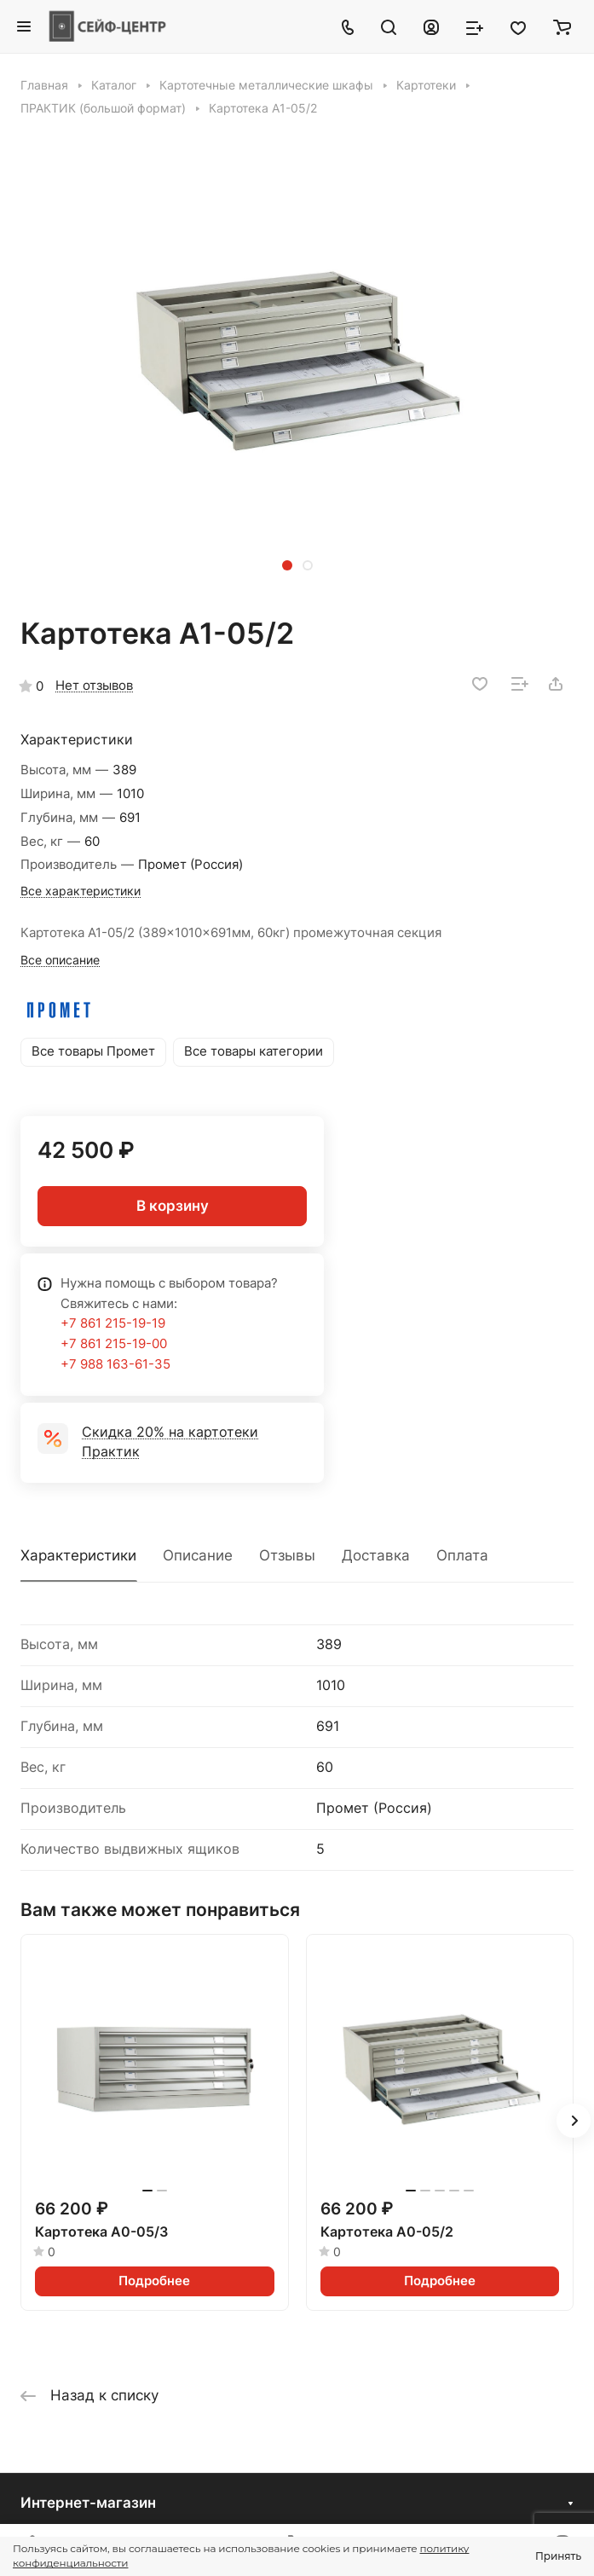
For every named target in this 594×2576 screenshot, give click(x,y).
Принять (558, 2556)
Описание (198, 1555)
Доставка (376, 1555)
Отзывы (287, 1555)
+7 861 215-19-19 (113, 1323)
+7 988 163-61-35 (115, 1364)
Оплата (462, 1555)
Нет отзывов (94, 685)
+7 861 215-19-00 (114, 1344)
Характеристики (78, 1555)
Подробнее (154, 2281)
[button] (287, 565)
